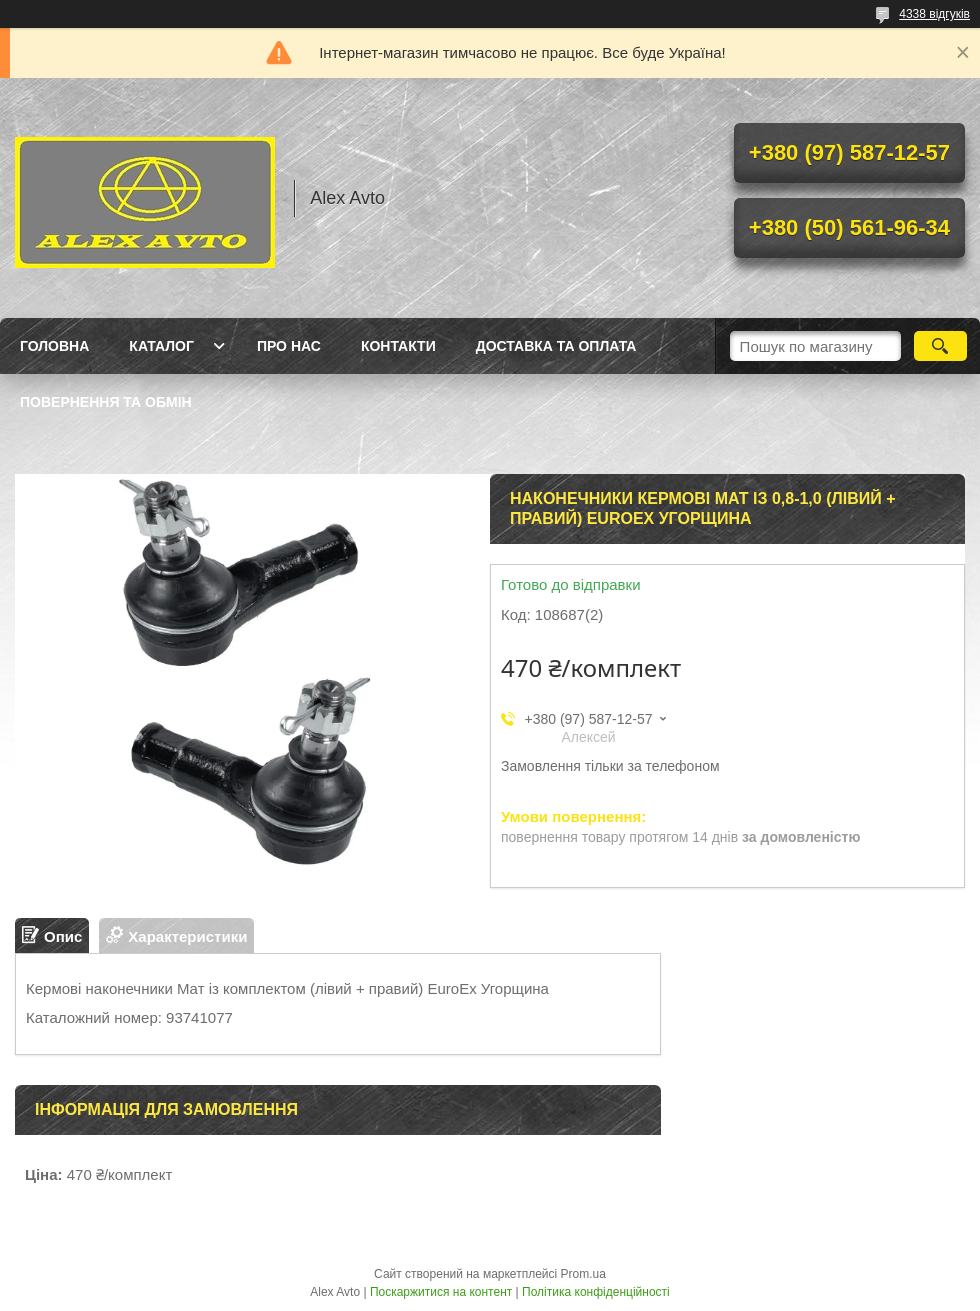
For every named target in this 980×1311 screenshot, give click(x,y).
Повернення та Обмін (106, 402)
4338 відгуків (934, 14)
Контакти (398, 346)
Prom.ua (583, 1274)
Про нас (289, 346)
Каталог (161, 346)
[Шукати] (940, 346)
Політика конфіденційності (596, 1292)
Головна (54, 346)
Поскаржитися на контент (441, 1292)
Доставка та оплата (556, 346)
